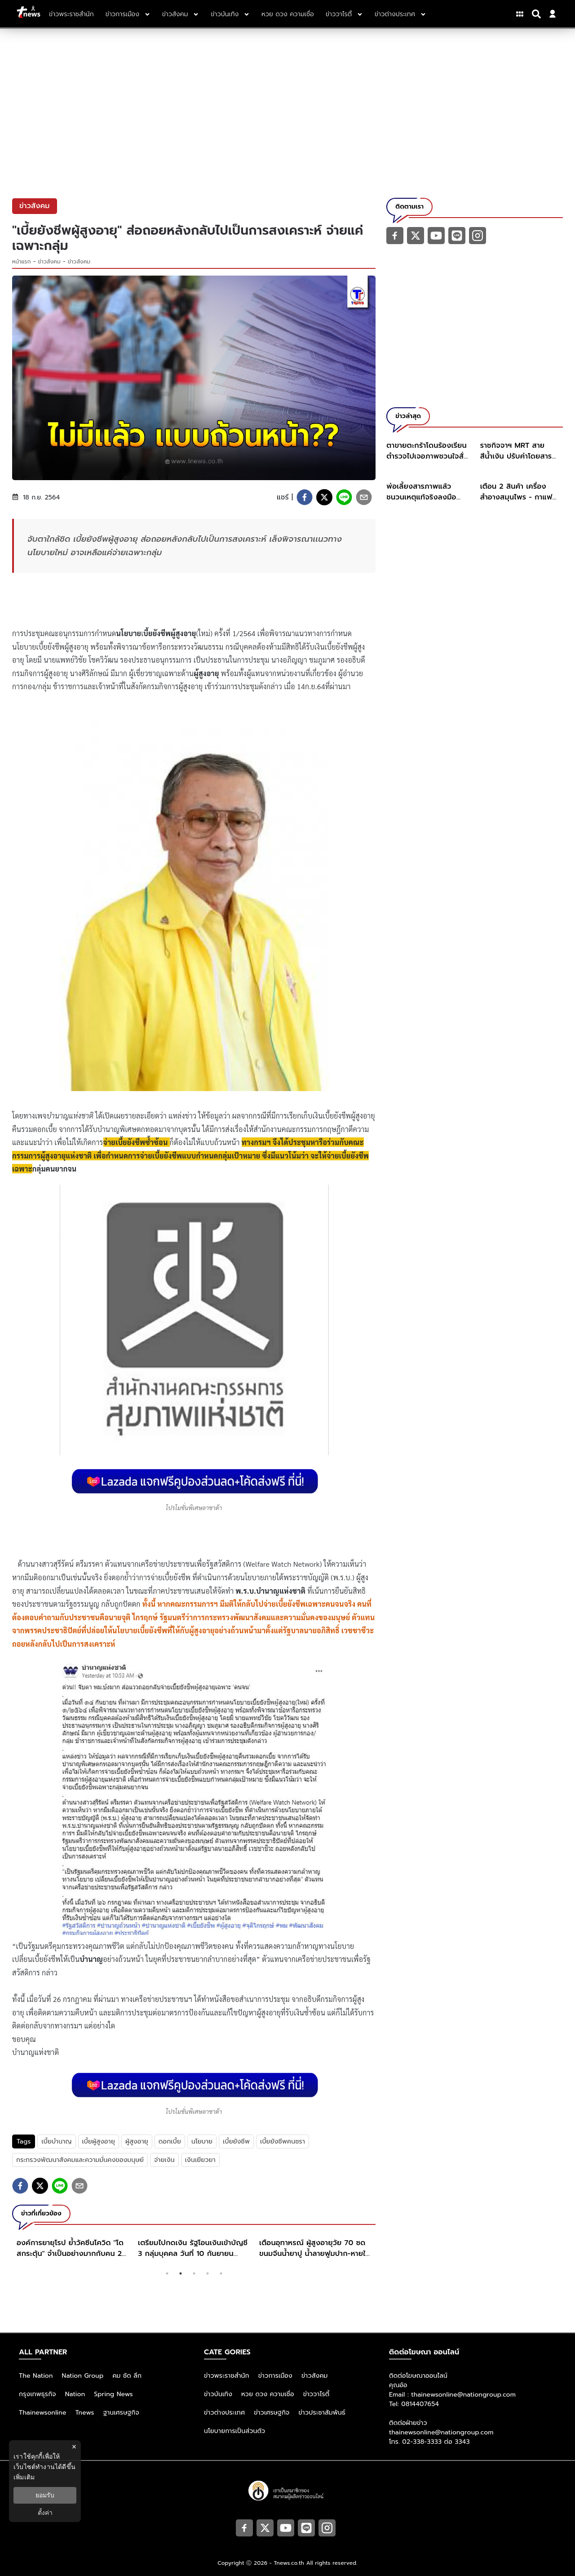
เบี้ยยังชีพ (236, 2141)
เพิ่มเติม (24, 2477)
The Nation (36, 2375)
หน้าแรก (21, 262)
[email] (364, 497)
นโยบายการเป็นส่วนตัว (234, 2431)
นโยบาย (201, 2141)
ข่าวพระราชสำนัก (226, 2375)
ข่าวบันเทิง (218, 2394)
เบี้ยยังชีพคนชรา (282, 2141)
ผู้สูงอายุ (136, 2141)
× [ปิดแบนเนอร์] (74, 2447)
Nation (75, 2394)
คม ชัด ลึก (127, 2375)
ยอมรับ (44, 2495)
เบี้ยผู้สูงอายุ (98, 2141)
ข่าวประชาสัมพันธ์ (321, 2412)
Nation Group (83, 2375)
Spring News (113, 2394)
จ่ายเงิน (164, 2160)
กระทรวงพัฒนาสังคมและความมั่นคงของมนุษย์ (80, 2160)
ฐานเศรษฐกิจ (121, 2412)
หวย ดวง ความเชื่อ (267, 2394)
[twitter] (324, 497)
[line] (344, 497)
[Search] (537, 14)
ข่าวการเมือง (275, 2375)
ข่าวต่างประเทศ (224, 2412)
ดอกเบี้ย (170, 2141)
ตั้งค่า (45, 2512)
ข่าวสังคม (49, 262)
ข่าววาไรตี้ (316, 2394)
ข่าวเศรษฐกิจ (271, 2412)
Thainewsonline (42, 2412)
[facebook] (304, 497)
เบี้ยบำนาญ (56, 2141)
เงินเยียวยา (200, 2160)
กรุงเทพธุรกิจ (37, 2394)
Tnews (84, 2412)
